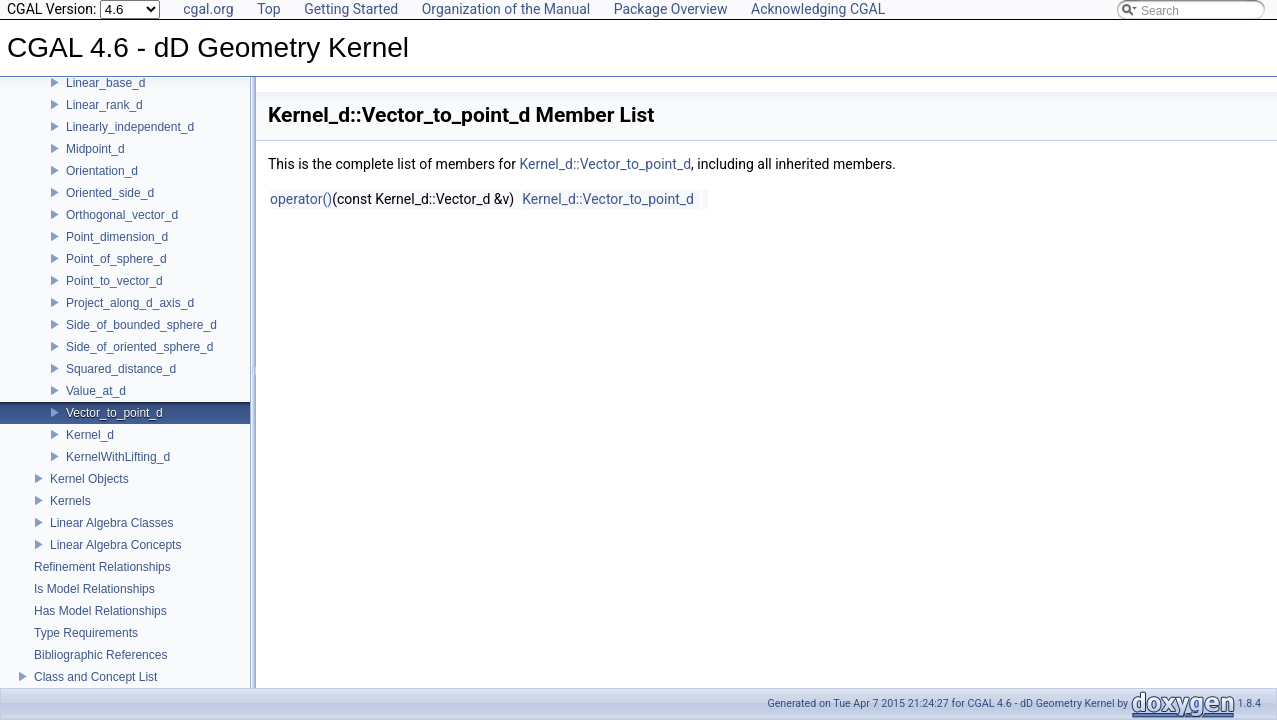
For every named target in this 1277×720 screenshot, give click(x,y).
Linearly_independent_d (130, 127)
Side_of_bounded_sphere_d (141, 325)
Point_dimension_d (117, 237)
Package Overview (671, 9)
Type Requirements (86, 633)
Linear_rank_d (104, 105)
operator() (301, 199)
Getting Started (351, 9)
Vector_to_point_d (114, 413)
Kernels (70, 501)
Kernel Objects (89, 479)
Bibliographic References (100, 655)
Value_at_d (96, 391)
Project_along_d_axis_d (130, 303)
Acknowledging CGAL (818, 9)
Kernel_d (90, 435)
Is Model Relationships (94, 589)
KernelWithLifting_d (118, 457)
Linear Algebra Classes (111, 523)
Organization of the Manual (506, 9)
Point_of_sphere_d (116, 259)
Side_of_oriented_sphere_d (139, 347)
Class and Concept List (95, 677)
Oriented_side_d (110, 193)
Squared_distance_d (121, 369)
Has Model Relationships (100, 611)
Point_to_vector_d (114, 281)
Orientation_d (102, 171)
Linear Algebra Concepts (115, 545)
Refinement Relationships (102, 567)
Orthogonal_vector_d (122, 215)
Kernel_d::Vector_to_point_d (605, 164)
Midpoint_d (95, 149)
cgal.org (208, 9)
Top (269, 9)
